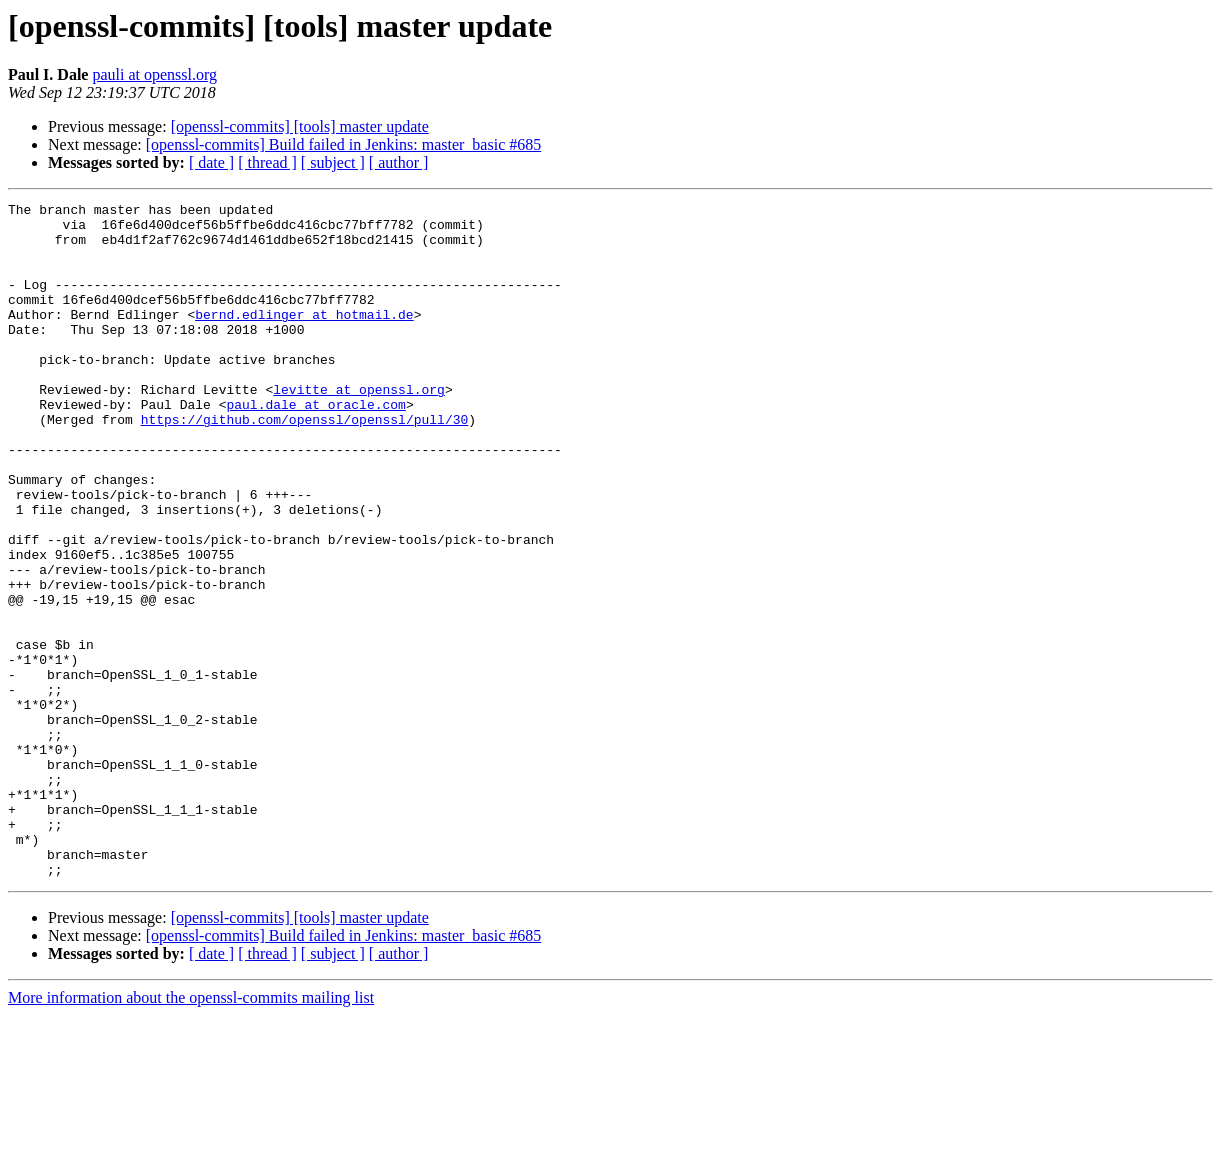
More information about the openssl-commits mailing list (191, 1132)
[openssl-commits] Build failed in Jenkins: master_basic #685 (344, 144)
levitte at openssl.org (359, 428)
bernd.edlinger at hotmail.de (304, 338)
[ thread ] (267, 162)
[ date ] (211, 162)
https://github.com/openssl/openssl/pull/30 (305, 464)
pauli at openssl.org (154, 74)
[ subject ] (333, 162)
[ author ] (399, 162)
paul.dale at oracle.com (315, 446)
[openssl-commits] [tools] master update (300, 126)
